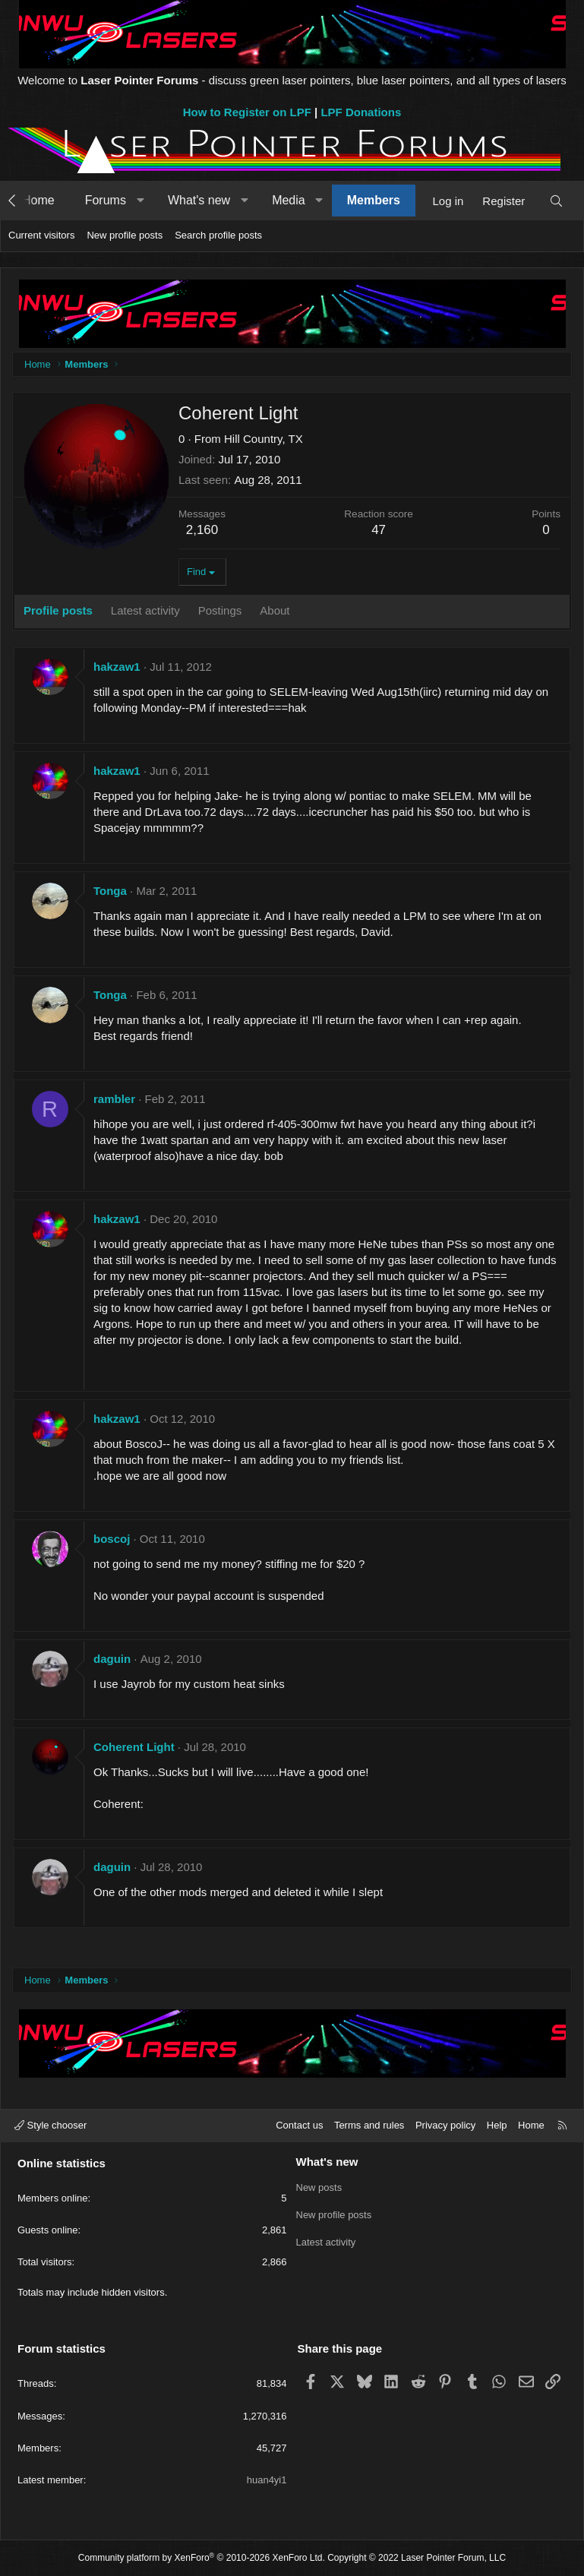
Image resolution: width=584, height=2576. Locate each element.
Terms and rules (369, 2125)
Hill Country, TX (263, 438)
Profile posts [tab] (58, 610)
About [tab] (274, 610)
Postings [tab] (220, 610)
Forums (105, 200)
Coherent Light (134, 1746)
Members (373, 200)
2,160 (202, 530)
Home (38, 200)
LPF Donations (360, 112)
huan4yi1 (267, 2480)
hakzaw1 (116, 666)
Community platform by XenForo (201, 2557)
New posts (319, 2187)
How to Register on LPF (247, 112)
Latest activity (326, 2242)
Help (497, 2125)
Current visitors (41, 235)
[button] (140, 201)
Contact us (299, 2125)
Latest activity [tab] (145, 610)
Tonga (110, 890)
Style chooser (50, 2125)
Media (288, 200)
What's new (199, 200)
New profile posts (125, 235)
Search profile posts (218, 235)
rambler (114, 1098)
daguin (112, 1658)
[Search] (556, 201)
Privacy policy (445, 2125)
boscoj (111, 1538)
